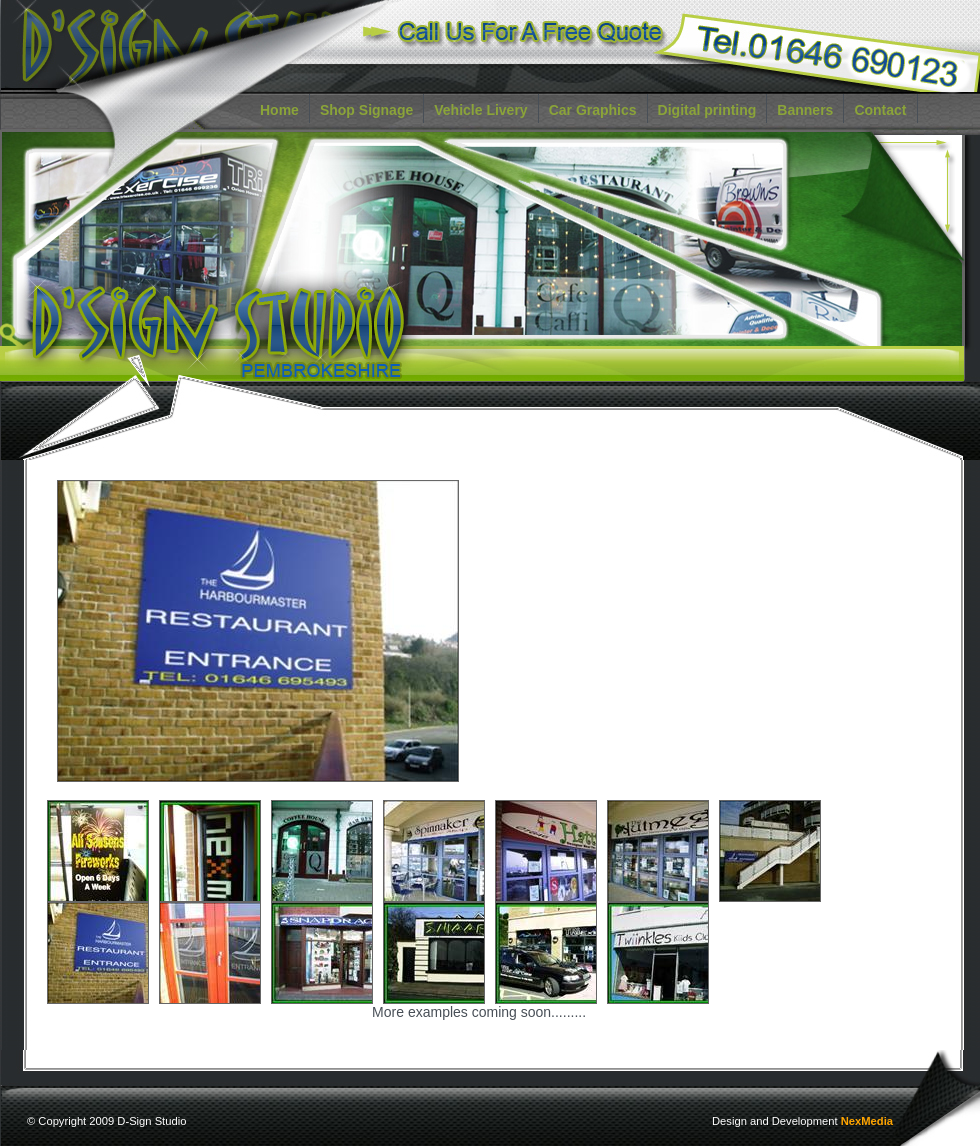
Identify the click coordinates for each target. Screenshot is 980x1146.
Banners (805, 110)
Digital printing (707, 110)
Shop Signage (366, 110)
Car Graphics (593, 110)
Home (279, 110)
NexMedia (867, 1121)
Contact (880, 110)
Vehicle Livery (480, 110)
